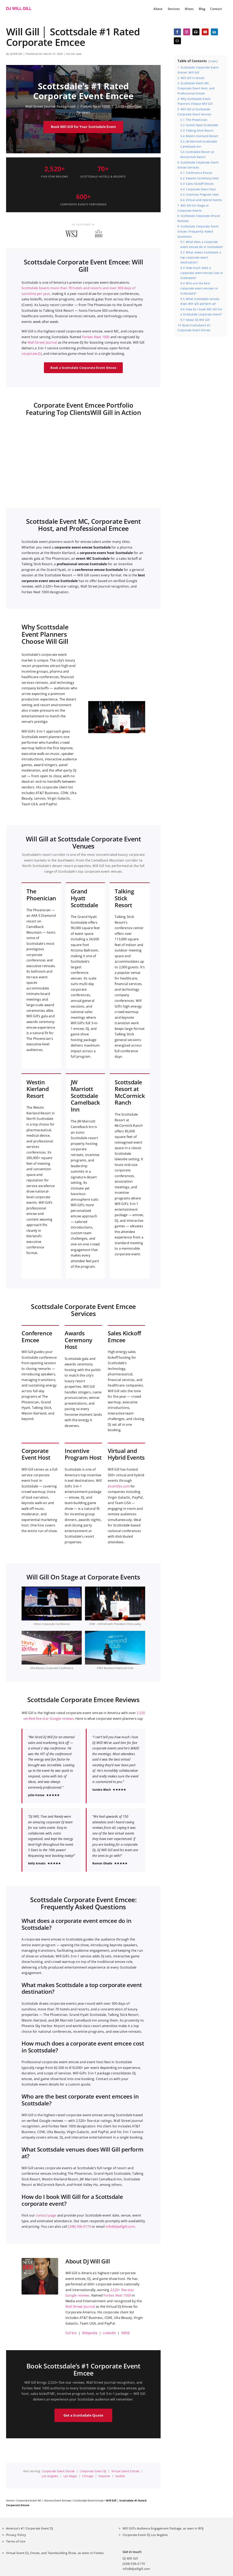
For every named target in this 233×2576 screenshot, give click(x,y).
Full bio (71, 2333)
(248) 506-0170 (79, 2226)
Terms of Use (15, 2541)
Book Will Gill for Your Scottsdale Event (83, 126)
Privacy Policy (16, 2535)
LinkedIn (109, 2333)
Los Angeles (50, 2476)
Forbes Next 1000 (96, 337)
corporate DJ (32, 353)
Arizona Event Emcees (58, 2500)
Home (10, 2500)
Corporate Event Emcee (58, 2471)
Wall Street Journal (42, 342)
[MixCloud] (195, 31)
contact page (46, 2215)
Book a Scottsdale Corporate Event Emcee (83, 368)
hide (213, 61)
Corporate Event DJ (93, 2471)
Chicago (87, 2476)
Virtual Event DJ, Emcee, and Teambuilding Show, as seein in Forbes (55, 2553)
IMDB (125, 2333)
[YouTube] (205, 31)
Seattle (120, 2476)
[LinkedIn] (214, 31)
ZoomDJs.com (119, 1486)
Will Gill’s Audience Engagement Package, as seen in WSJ (163, 2528)
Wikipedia (89, 2333)
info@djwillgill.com (120, 2226)
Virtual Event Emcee (125, 2471)
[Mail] (177, 40)
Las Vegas (70, 2476)
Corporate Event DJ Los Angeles (145, 2535)
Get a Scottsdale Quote (83, 2415)
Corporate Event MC (29, 2500)
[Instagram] (186, 31)
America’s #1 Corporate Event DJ (29, 2528)
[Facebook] (177, 31)
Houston (104, 2476)
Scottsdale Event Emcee (88, 2500)
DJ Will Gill (16, 54)
